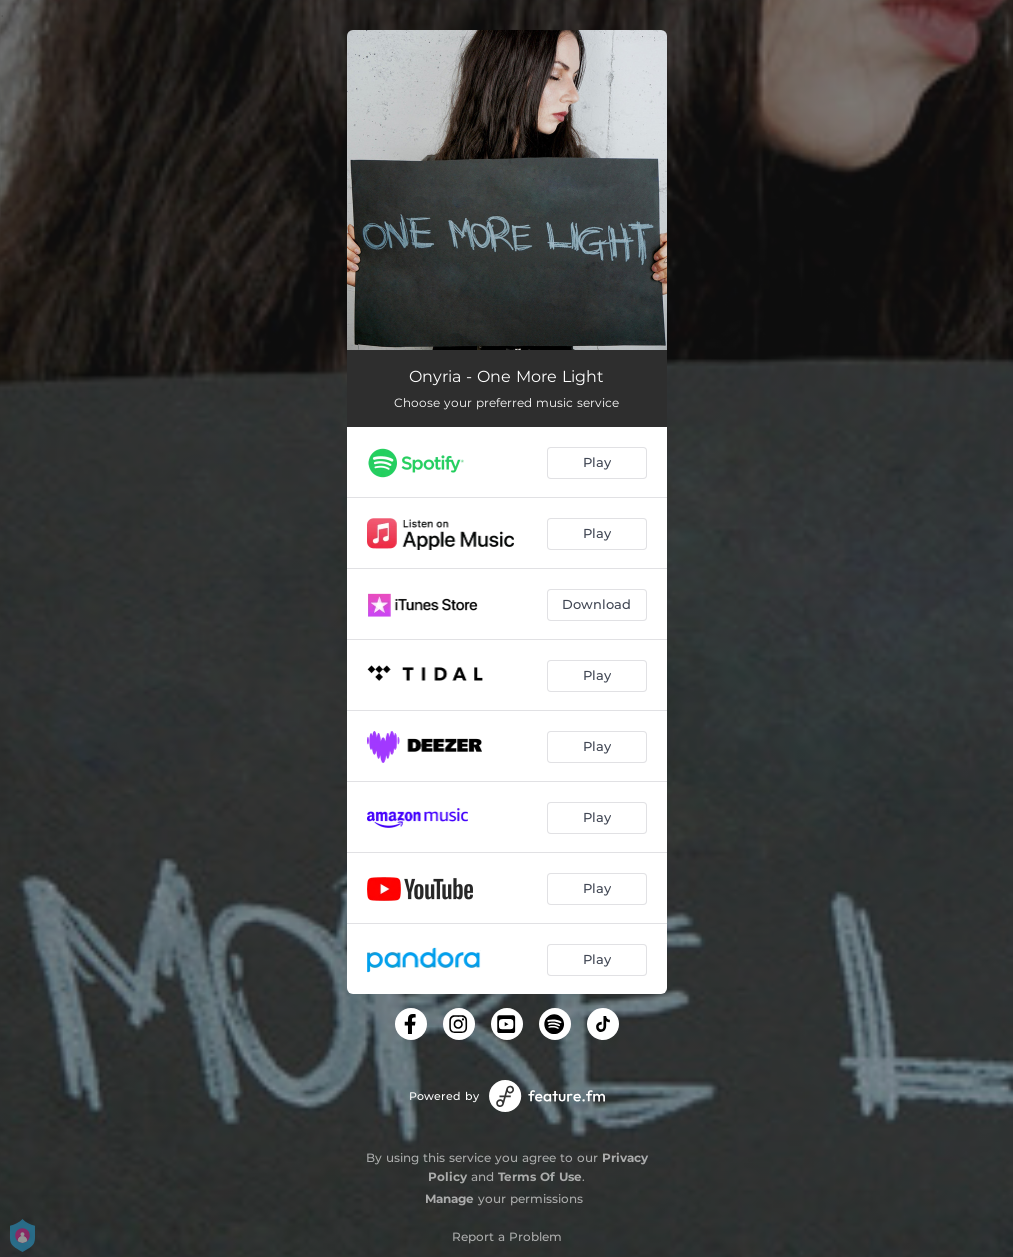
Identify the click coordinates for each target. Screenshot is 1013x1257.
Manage (449, 1198)
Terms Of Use (540, 1176)
